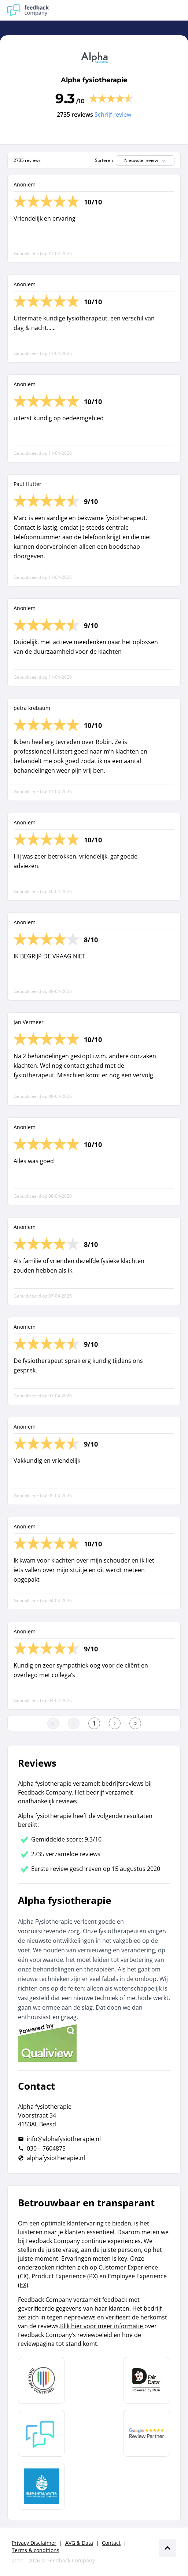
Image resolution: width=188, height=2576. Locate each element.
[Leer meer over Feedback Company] (41, 2433)
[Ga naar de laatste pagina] (135, 1723)
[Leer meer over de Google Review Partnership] (146, 2433)
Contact (111, 2542)
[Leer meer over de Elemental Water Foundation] (41, 2486)
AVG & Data (79, 2542)
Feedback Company (71, 2560)
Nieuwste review (145, 160)
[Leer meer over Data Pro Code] (41, 2380)
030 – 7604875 (46, 2148)
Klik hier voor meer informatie (102, 2326)
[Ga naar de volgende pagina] (115, 1723)
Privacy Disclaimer (34, 2542)
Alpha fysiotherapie (94, 80)
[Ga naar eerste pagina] (53, 1723)
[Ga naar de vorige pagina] (74, 1723)
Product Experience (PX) (65, 2276)
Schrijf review (113, 114)
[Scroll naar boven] (167, 2548)
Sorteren (104, 160)
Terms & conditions (35, 2550)
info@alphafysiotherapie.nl (64, 2139)
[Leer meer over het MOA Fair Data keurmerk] (146, 2380)
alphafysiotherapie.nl (56, 2158)
